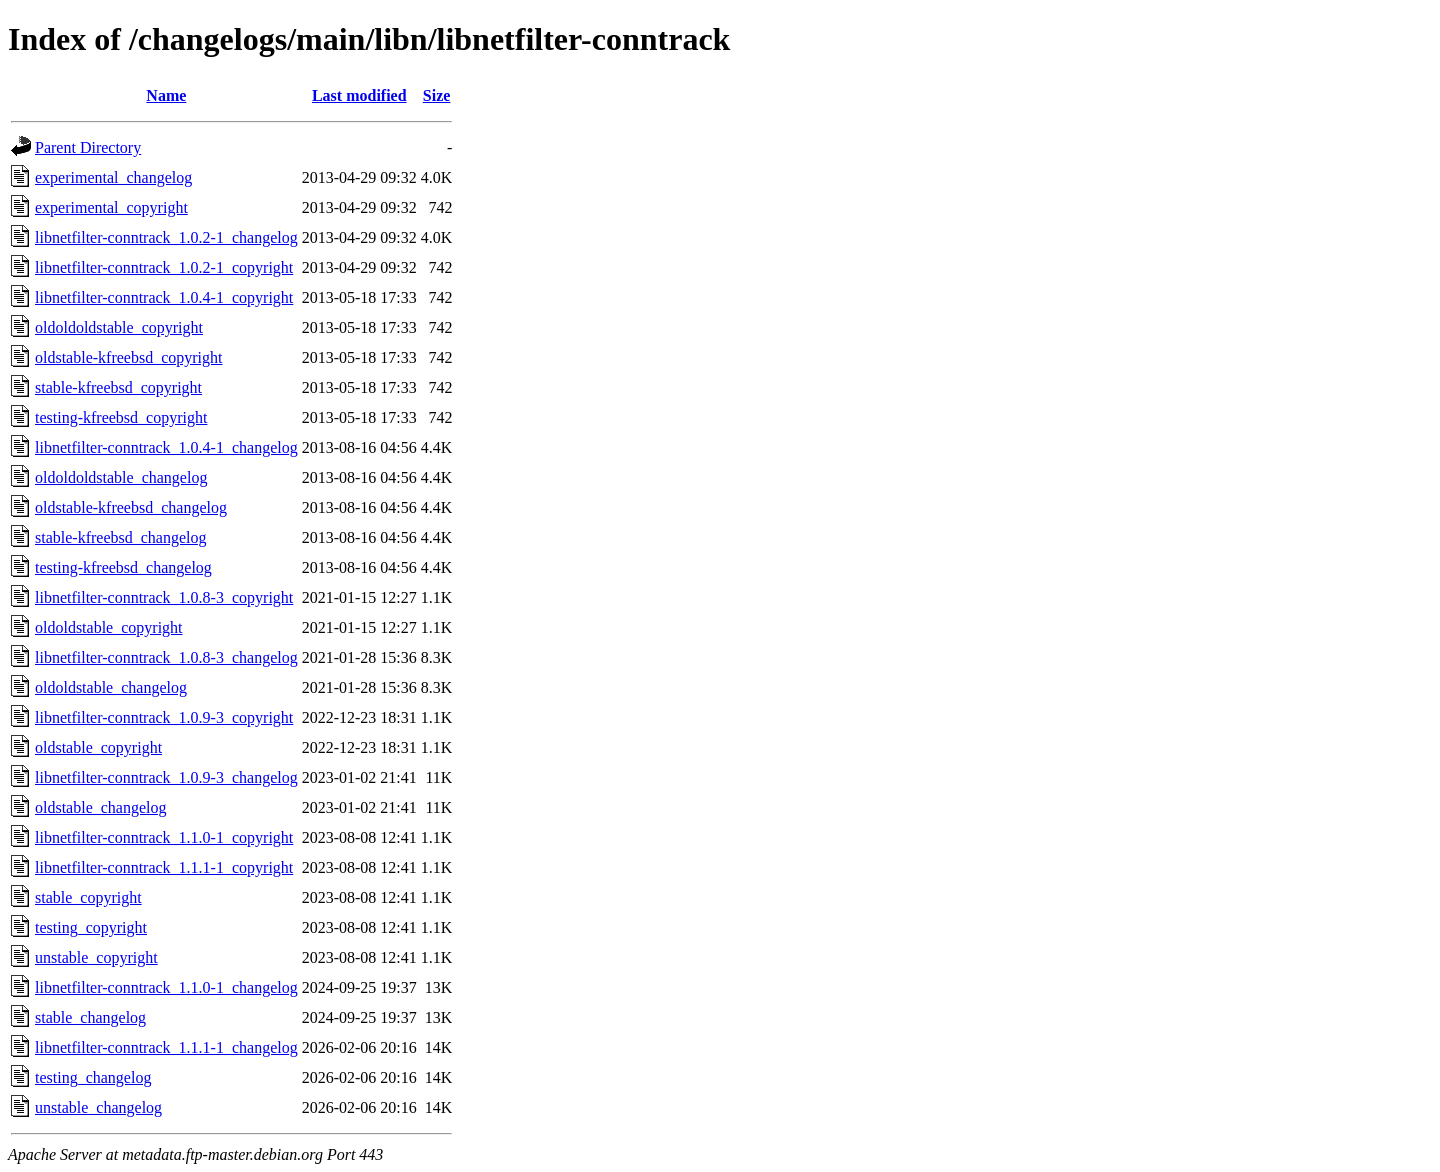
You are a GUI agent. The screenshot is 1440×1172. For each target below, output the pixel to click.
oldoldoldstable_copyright (119, 327)
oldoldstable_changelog (111, 687)
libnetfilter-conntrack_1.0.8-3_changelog (166, 657)
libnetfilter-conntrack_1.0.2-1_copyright (164, 267)
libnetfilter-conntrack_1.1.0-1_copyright (164, 837)
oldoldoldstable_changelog (121, 477)
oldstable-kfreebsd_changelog (131, 507)
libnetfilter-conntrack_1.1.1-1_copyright (164, 867)
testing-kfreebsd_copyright (121, 417)
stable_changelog (90, 1017)
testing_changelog (93, 1077)
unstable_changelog (98, 1107)
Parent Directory (88, 147)
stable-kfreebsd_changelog (120, 537)
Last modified (359, 95)
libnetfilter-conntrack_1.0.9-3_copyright (164, 717)
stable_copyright (88, 897)
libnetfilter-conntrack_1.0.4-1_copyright (164, 297)
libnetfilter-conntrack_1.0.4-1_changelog (166, 447)
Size (437, 95)
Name (166, 95)
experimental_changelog (113, 177)
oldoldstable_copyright (109, 627)
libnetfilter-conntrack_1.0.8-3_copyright (164, 597)
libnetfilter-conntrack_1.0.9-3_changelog (166, 777)
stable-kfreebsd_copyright (118, 387)
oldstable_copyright (98, 747)
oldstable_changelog (101, 807)
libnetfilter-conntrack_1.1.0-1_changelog (166, 987)
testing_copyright (91, 927)
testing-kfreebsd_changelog (123, 567)
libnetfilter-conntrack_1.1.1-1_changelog (166, 1047)
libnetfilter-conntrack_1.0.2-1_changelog (166, 237)
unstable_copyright (96, 957)
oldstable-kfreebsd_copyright (129, 357)
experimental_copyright (111, 207)
